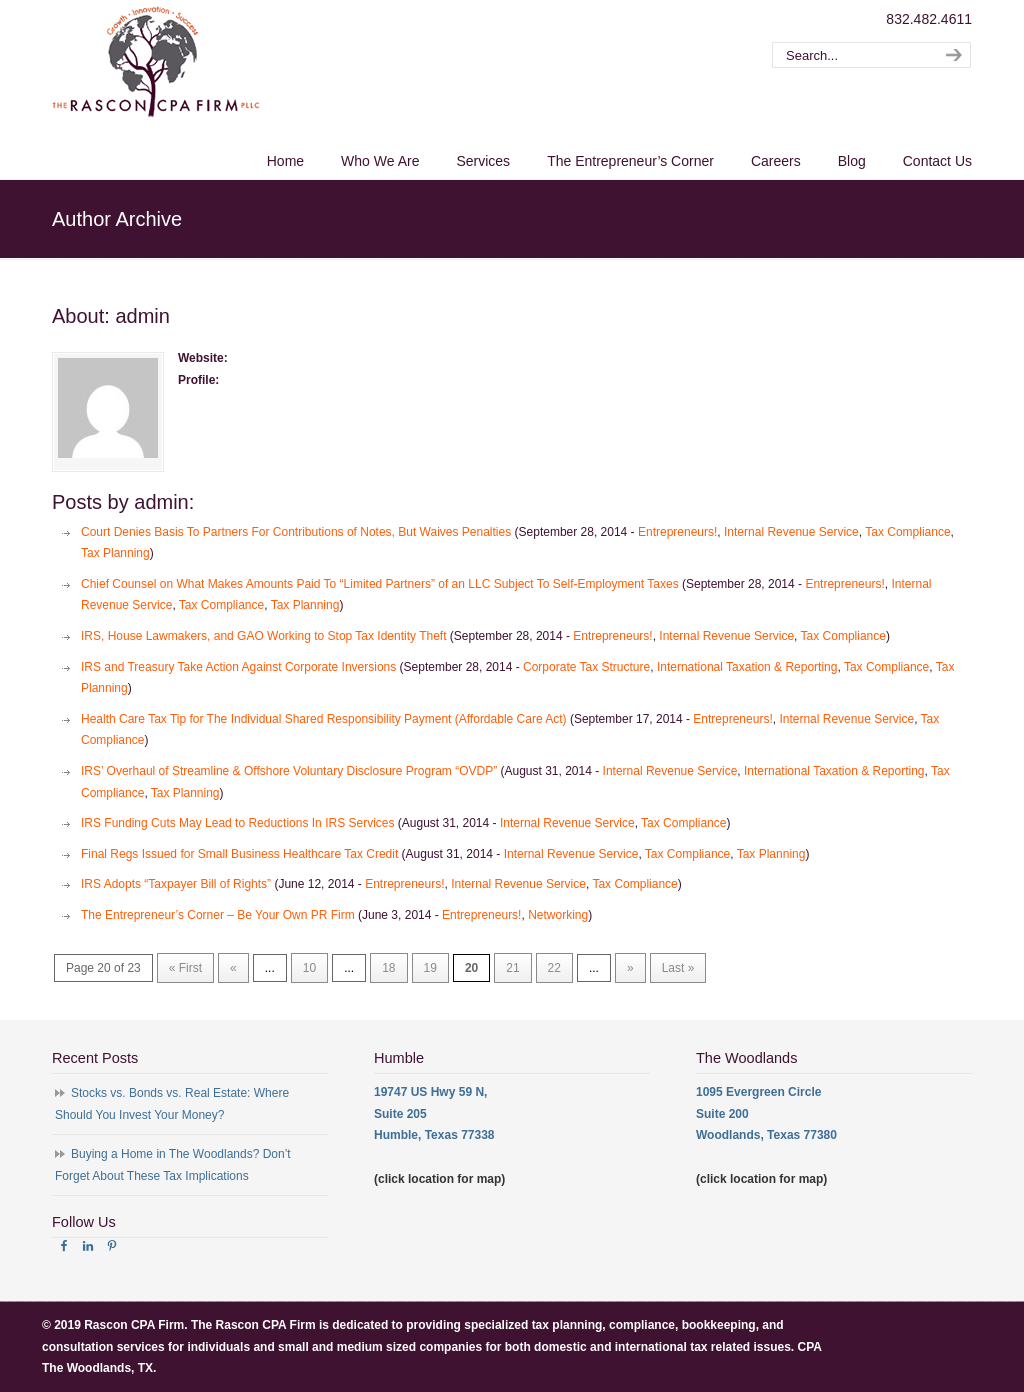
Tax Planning (115, 553)
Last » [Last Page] (678, 968)
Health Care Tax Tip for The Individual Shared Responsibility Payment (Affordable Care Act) (324, 719)
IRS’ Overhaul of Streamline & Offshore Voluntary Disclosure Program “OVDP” (289, 771)
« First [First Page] (185, 968)
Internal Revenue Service (791, 532)
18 (388, 968)
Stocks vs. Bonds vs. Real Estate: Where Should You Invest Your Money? (172, 1104)
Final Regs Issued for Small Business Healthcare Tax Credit (239, 854)
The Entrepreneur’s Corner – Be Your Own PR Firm (218, 915)
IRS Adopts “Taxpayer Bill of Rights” (176, 884)
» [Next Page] (630, 968)
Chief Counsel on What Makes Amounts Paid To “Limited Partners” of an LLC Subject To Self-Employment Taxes (380, 584)
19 (430, 968)
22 (554, 968)
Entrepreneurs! (677, 532)
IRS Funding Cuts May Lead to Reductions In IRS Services (237, 823)
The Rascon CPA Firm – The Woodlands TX (156, 61)
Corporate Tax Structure (586, 667)
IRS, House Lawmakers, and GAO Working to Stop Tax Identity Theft (264, 636)
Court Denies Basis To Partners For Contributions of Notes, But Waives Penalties (296, 532)
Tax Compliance (907, 532)
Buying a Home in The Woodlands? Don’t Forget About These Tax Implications (173, 1165)
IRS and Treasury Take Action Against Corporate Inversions (238, 667)
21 (512, 968)
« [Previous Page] (233, 968)
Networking (558, 915)
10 (309, 968)
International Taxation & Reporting (747, 667)
